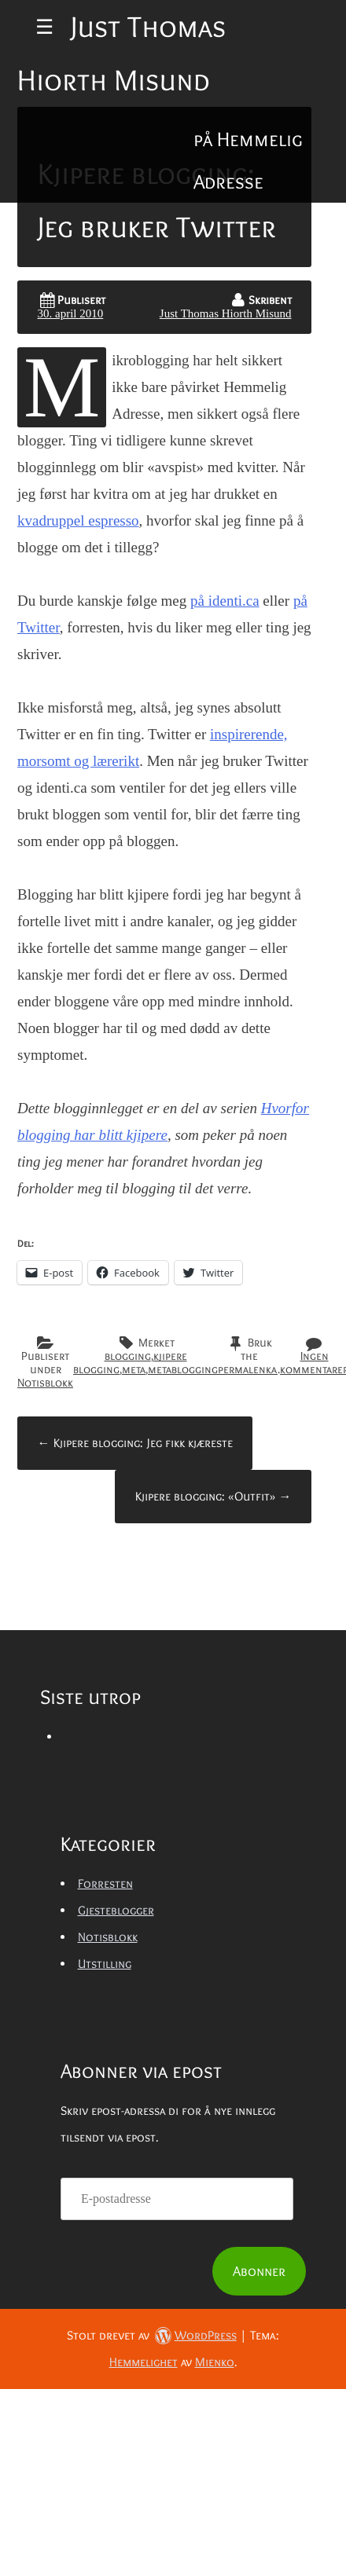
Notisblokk (45, 1383)
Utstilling (104, 1963)
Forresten (105, 1883)
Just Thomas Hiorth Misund (226, 313)
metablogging (183, 1369)
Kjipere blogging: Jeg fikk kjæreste (135, 1442)
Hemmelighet (143, 2361)
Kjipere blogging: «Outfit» (213, 1496)
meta (133, 1369)
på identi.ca (225, 600)
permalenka (248, 1369)
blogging (128, 1356)
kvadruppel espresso (78, 520)
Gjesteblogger (116, 1910)
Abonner (259, 2271)
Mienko (214, 2361)
